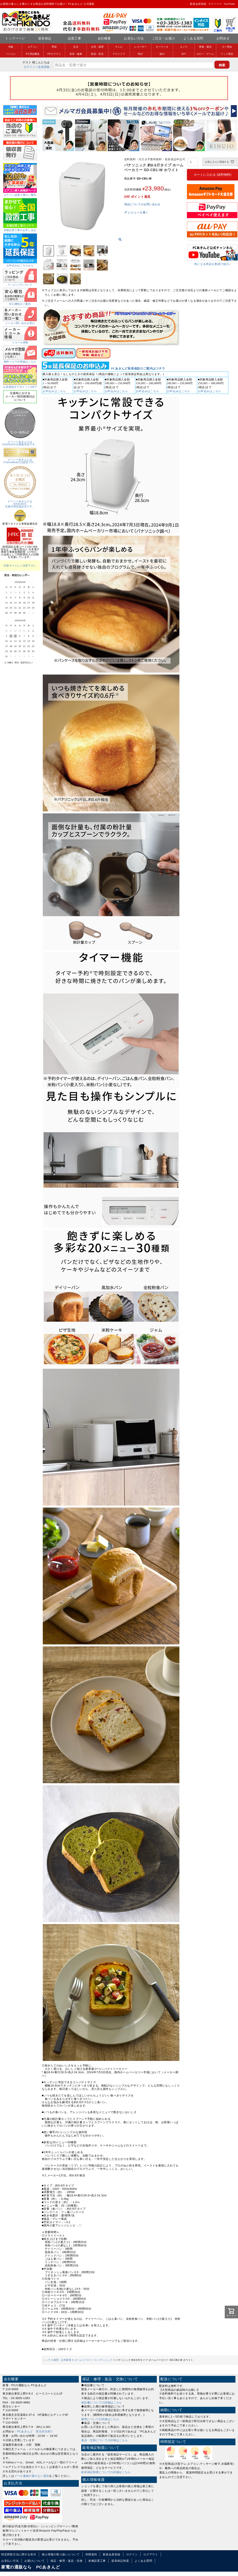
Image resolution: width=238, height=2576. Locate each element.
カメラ (184, 46)
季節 (54, 46)
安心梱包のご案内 (20, 302)
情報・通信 (205, 46)
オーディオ (162, 46)
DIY (184, 54)
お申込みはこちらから (20, 264)
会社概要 (104, 38)
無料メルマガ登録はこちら (20, 360)
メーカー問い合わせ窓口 (20, 322)
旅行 (162, 54)
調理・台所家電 (62, 2360)
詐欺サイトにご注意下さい (20, 565)
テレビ (119, 46)
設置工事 (74, 38)
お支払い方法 (134, 38)
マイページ (215, 3)
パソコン (11, 54)
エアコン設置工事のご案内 (20, 193)
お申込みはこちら (54, 391)
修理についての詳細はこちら (100, 2419)
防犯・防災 (97, 54)
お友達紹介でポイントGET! (20, 385)
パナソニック (104, 2360)
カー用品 (227, 46)
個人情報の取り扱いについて (61, 2554)
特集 (11, 46)
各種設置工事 (97, 2560)
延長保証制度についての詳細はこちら (106, 2472)
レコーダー (140, 46)
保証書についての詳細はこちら (101, 2402)
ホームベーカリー (84, 2360)
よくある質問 (193, 38)
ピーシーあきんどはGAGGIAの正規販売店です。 (20, 442)
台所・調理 (97, 46)
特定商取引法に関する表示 (18, 2554)
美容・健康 (75, 54)
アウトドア (119, 54)
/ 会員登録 (43, 66)
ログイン (29, 66)
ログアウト (150, 2554)
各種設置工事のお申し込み (20, 229)
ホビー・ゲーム (205, 54)
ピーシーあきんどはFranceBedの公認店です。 (20, 460)
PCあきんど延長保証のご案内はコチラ (138, 368)
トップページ (15, 38)
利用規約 (91, 2554)
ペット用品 (227, 54)
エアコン (33, 46)
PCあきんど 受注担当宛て (35, 2431)
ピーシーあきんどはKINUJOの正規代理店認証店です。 (20, 502)
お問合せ (223, 38)
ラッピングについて (20, 283)
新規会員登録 (198, 3)
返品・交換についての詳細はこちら (104, 2440)
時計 (140, 54)
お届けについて (34, 2560)
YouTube (229, 3)
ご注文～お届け (163, 38)
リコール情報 (20, 341)
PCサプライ (54, 54)
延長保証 (44, 38)
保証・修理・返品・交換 (66, 2560)
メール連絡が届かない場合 (31, 2475)
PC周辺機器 (33, 54)
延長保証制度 (120, 2560)
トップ (46, 2360)
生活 (75, 46)
